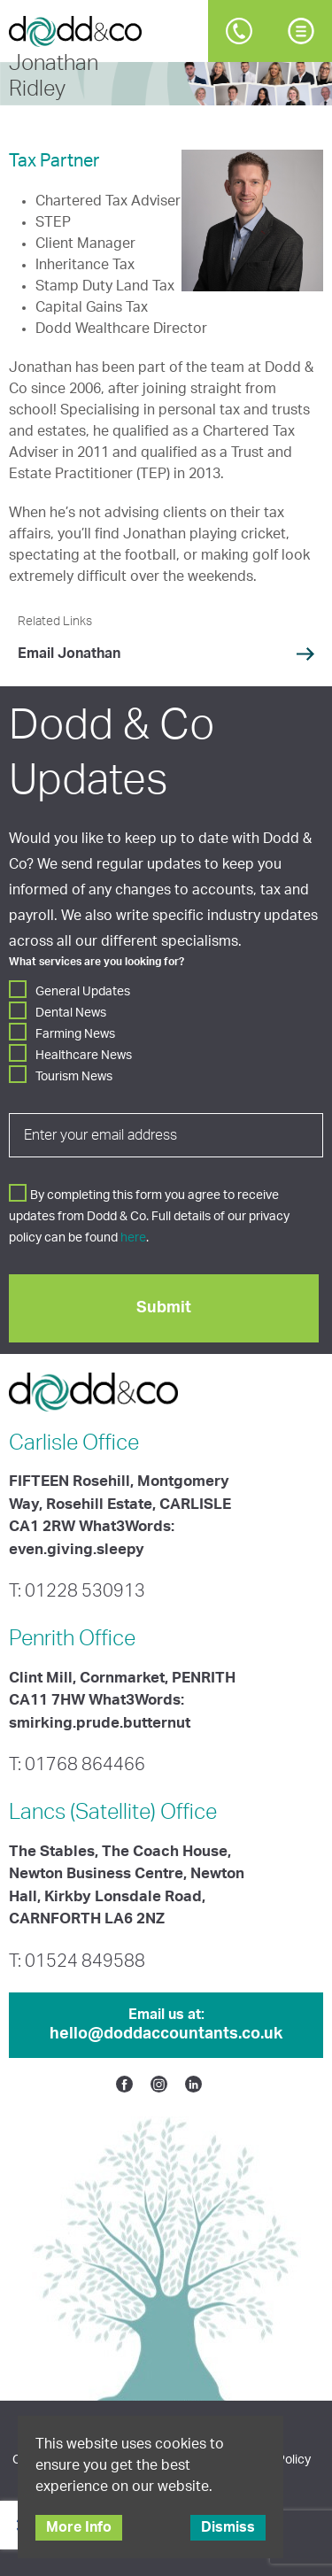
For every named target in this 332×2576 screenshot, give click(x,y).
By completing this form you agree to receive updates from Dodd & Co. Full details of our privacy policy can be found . (149, 1216)
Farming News (75, 1034)
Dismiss (228, 2527)
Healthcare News (83, 1055)
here (133, 1238)
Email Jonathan (69, 653)
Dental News (70, 1013)
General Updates (82, 992)
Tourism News (73, 1077)
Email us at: (166, 2026)
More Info (79, 2527)
